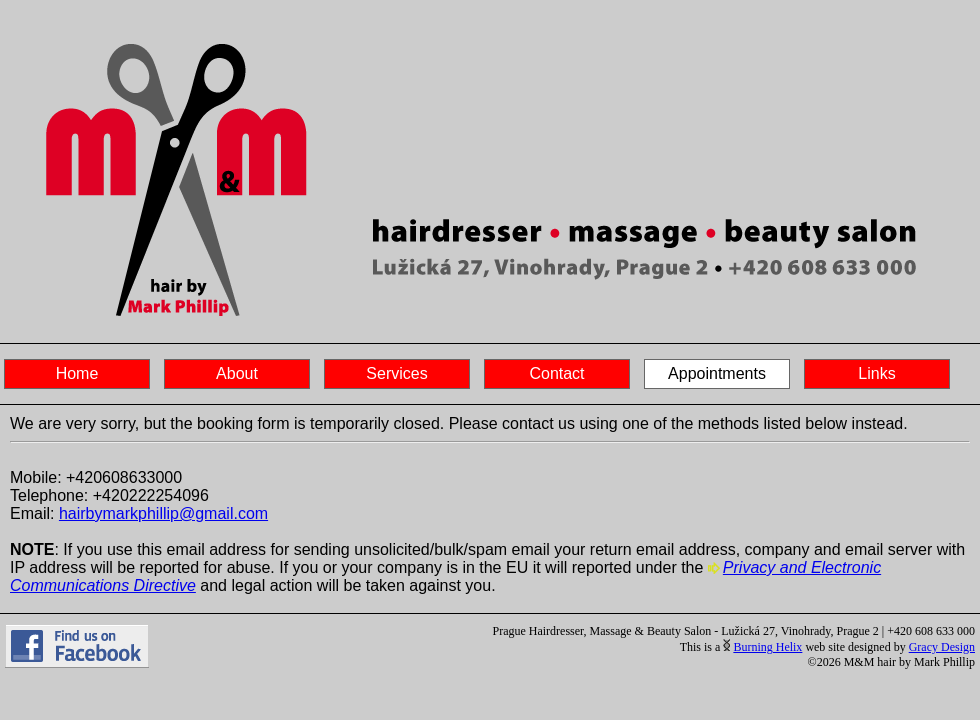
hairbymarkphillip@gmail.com (163, 513)
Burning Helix (767, 647)
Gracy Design (942, 647)
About (237, 373)
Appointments (717, 373)
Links (876, 373)
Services (396, 373)
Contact (556, 373)
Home (77, 373)
